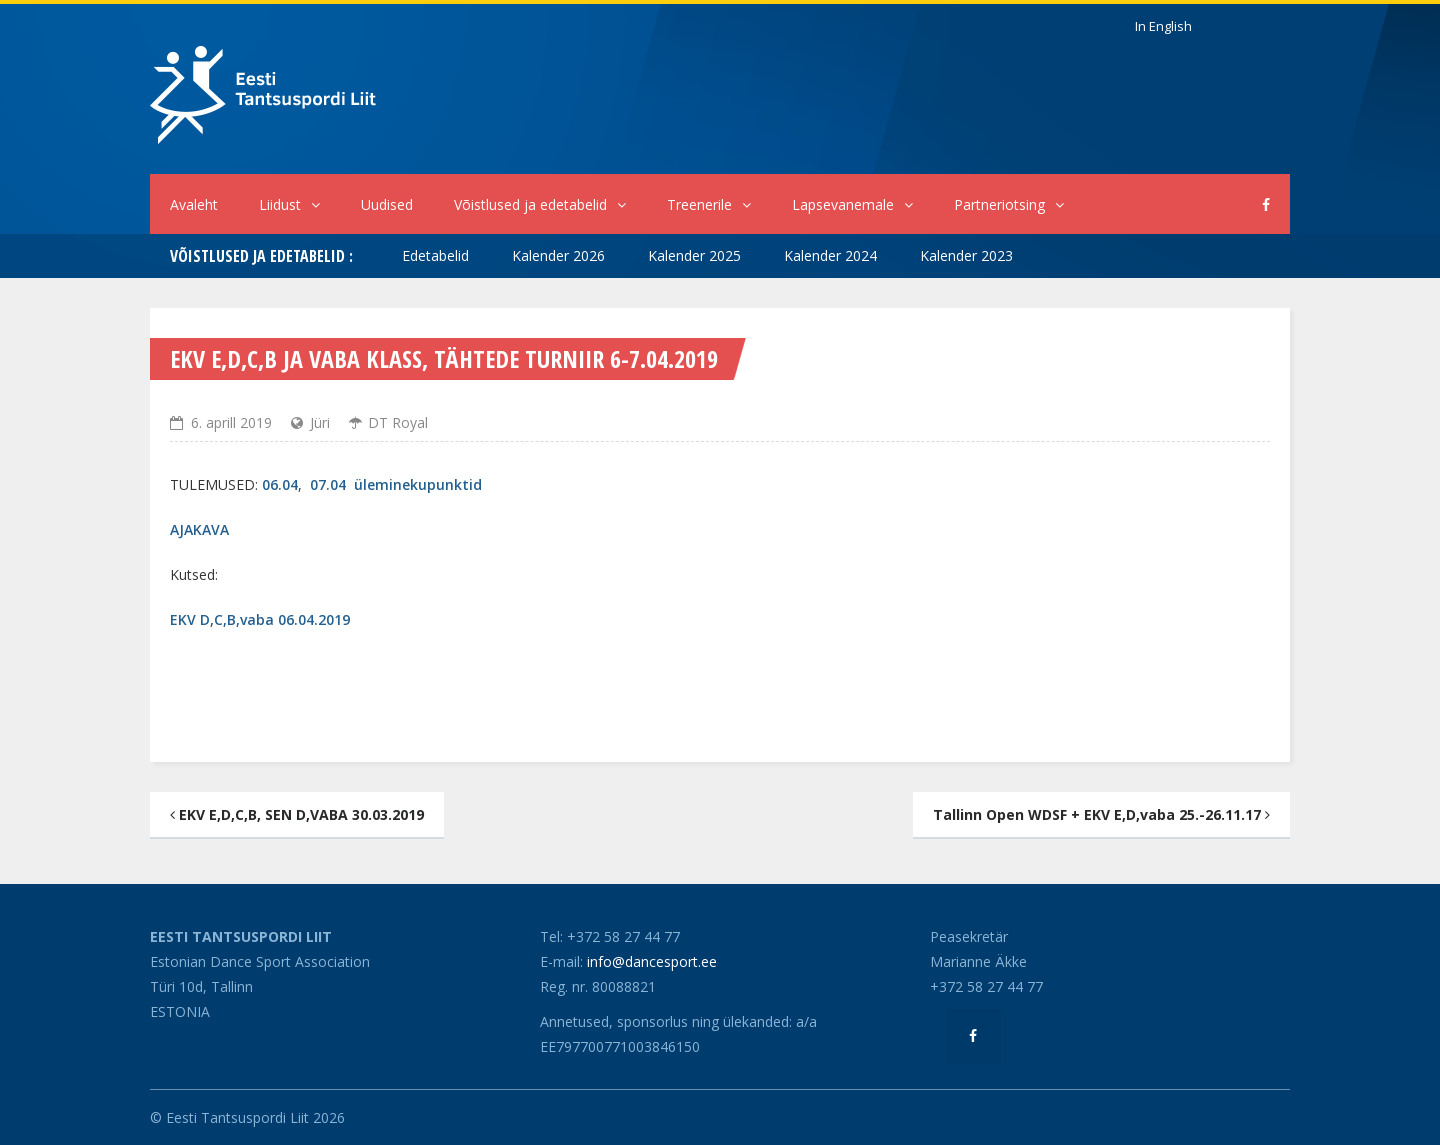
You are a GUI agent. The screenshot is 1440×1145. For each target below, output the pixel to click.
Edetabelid (435, 255)
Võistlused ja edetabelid (540, 204)
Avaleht (194, 204)
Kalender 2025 (694, 255)
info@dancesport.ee (652, 961)
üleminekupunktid (418, 484)
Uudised (387, 204)
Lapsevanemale (852, 204)
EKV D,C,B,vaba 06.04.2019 (260, 619)
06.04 (280, 484)
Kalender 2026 (558, 255)
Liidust (289, 204)
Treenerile (709, 204)
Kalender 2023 (966, 255)
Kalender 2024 (830, 255)
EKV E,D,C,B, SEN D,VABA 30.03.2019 (297, 814)
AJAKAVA (199, 529)
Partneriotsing (1009, 204)
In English (1163, 26)
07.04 (328, 484)
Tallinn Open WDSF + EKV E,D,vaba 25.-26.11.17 (1101, 814)
